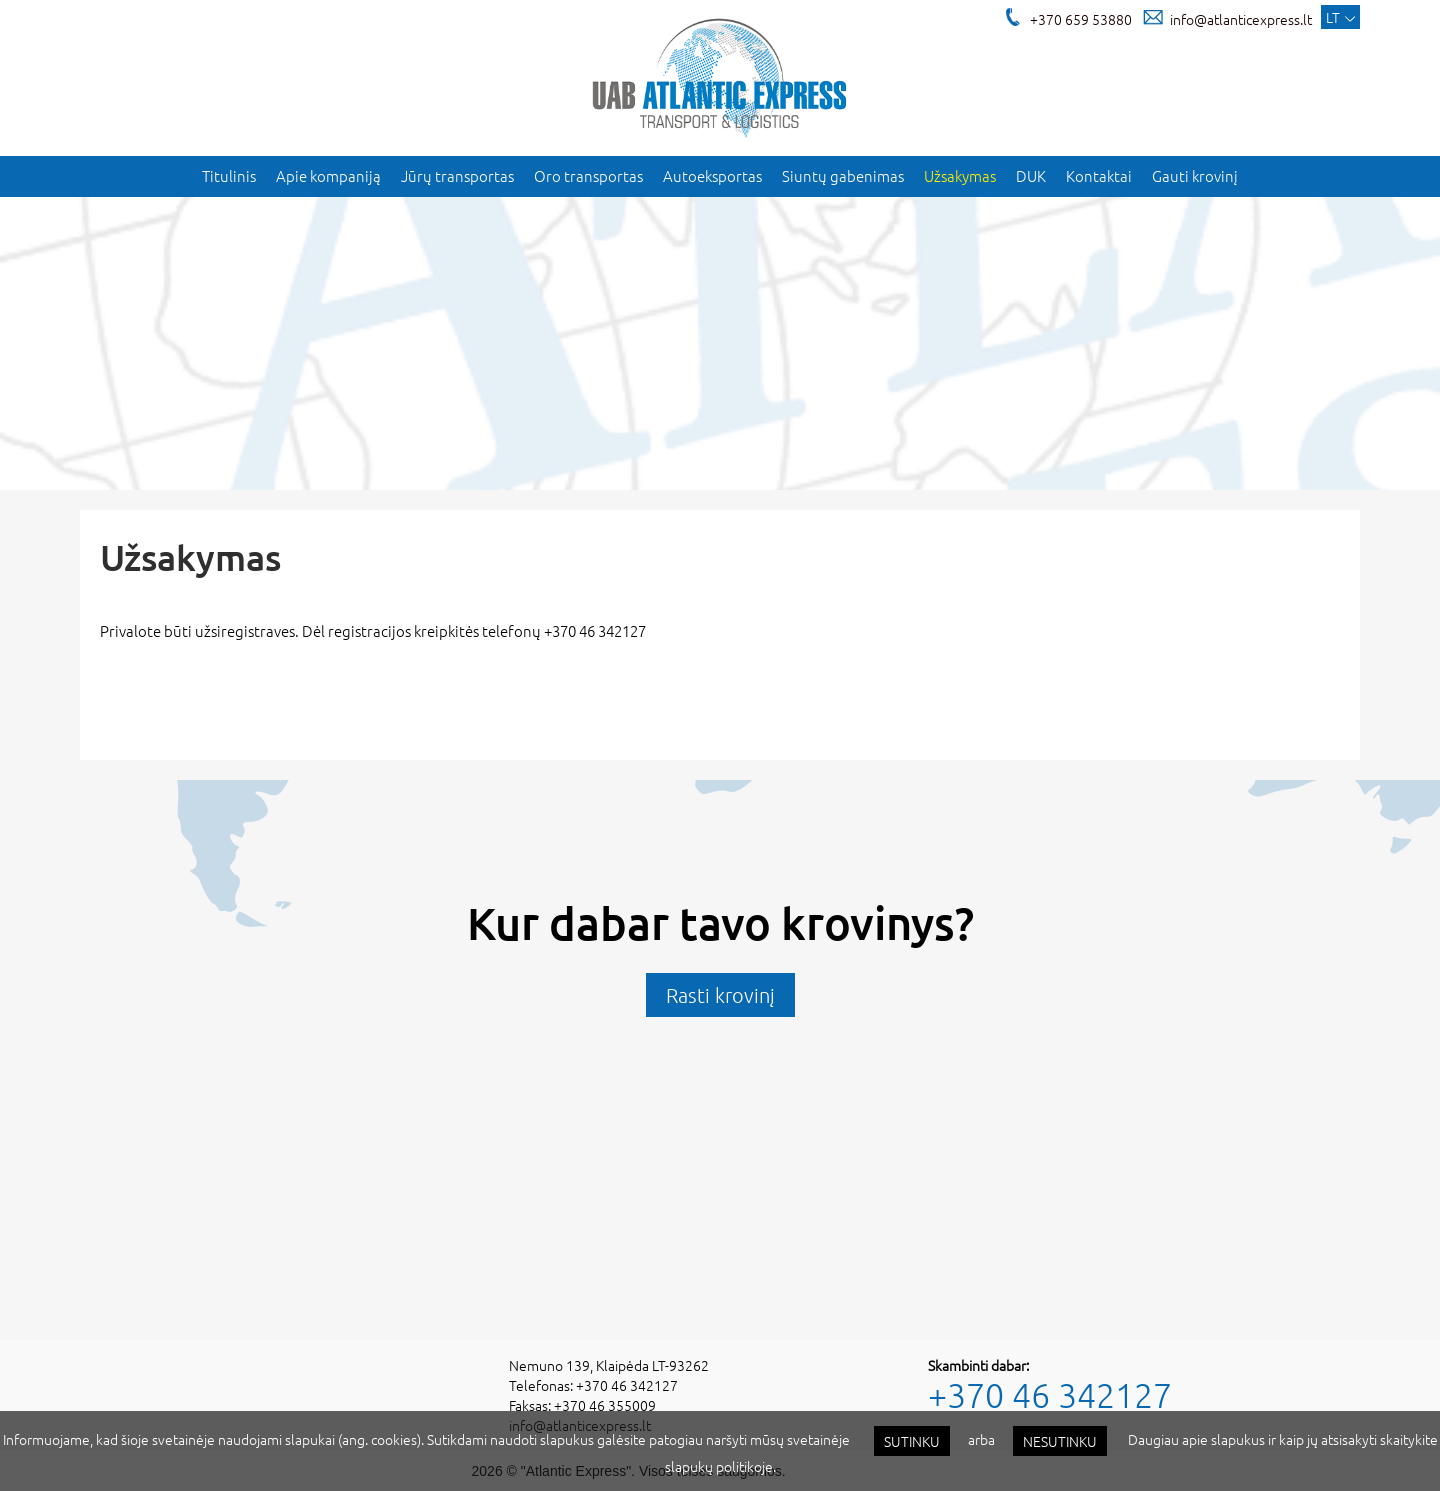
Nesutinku (1060, 1441)
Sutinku (912, 1441)
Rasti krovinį (720, 995)
